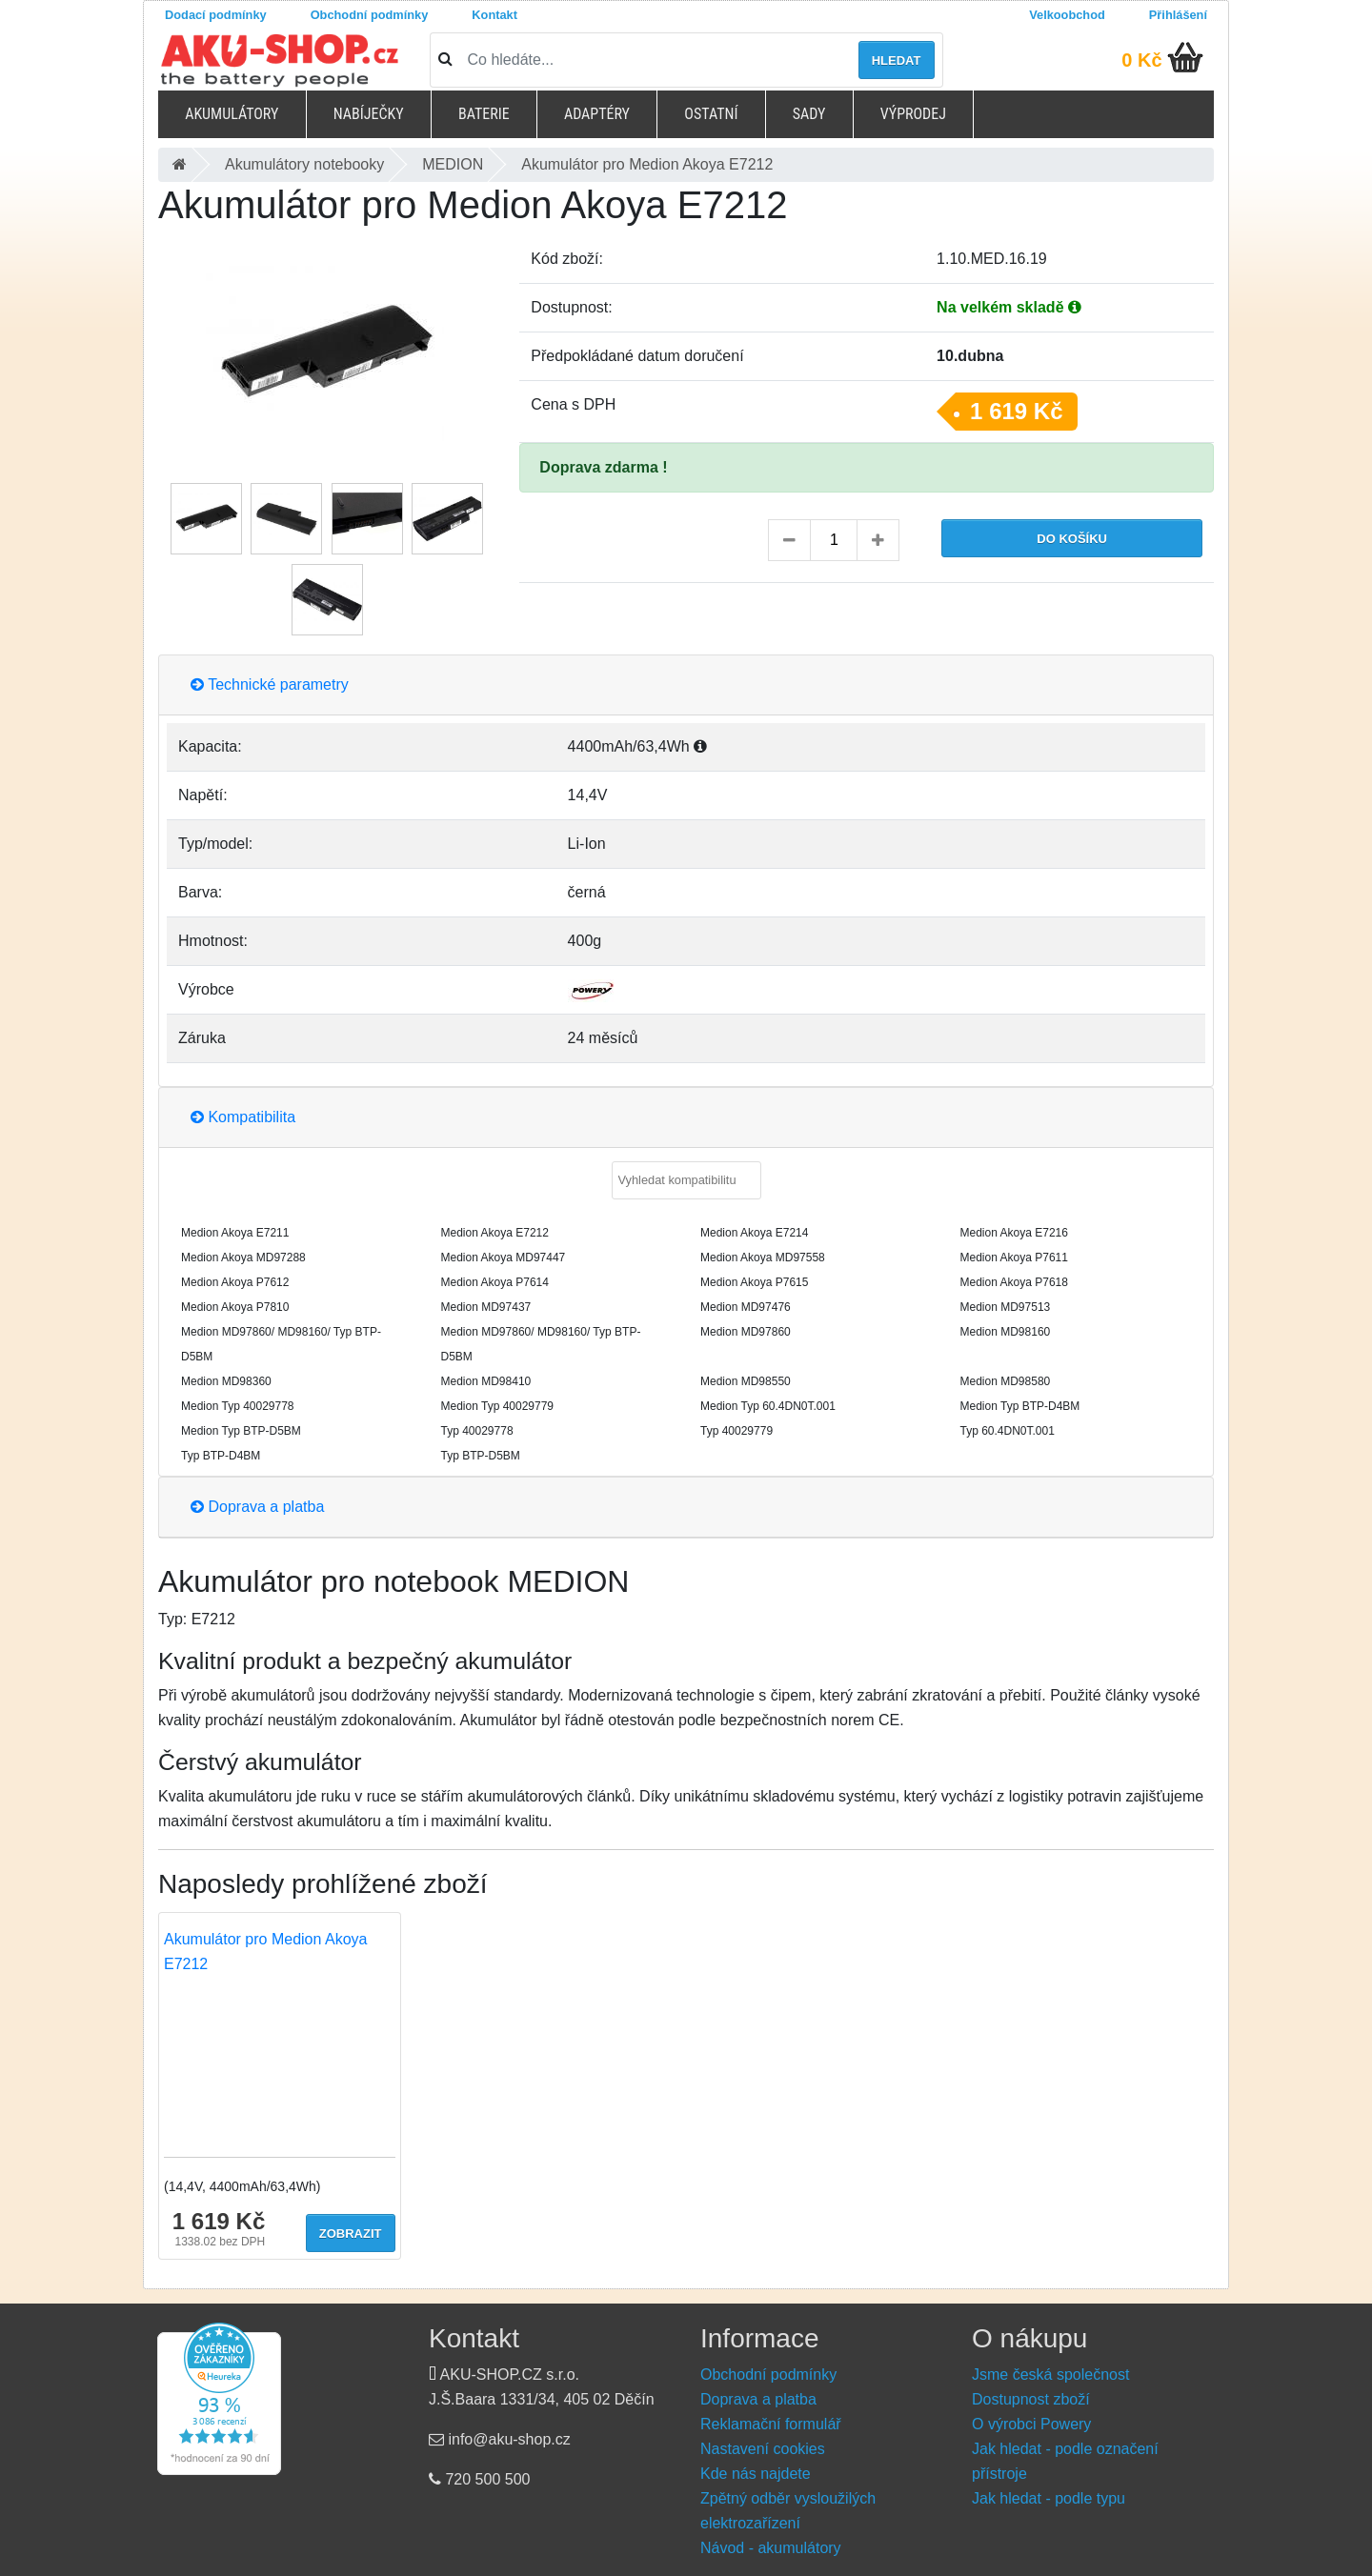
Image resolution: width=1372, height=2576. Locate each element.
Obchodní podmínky (370, 15)
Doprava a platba (257, 1507)
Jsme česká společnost (1050, 2374)
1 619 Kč (1016, 411)
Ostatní (710, 114)
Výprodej (913, 114)
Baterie (484, 114)
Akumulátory (231, 114)
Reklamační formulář (770, 2424)
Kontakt (494, 15)
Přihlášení (1178, 15)
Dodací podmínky (216, 15)
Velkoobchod (1067, 15)
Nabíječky (368, 114)
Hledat (896, 60)
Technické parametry (270, 684)
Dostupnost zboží (1031, 2399)
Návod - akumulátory (770, 2548)
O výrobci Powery (1031, 2424)
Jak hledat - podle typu (1048, 2498)
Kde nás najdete (755, 2473)
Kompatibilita (243, 1117)
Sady (809, 114)
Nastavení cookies (762, 2449)
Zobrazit (350, 2233)
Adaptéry (597, 114)
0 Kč (1141, 60)
